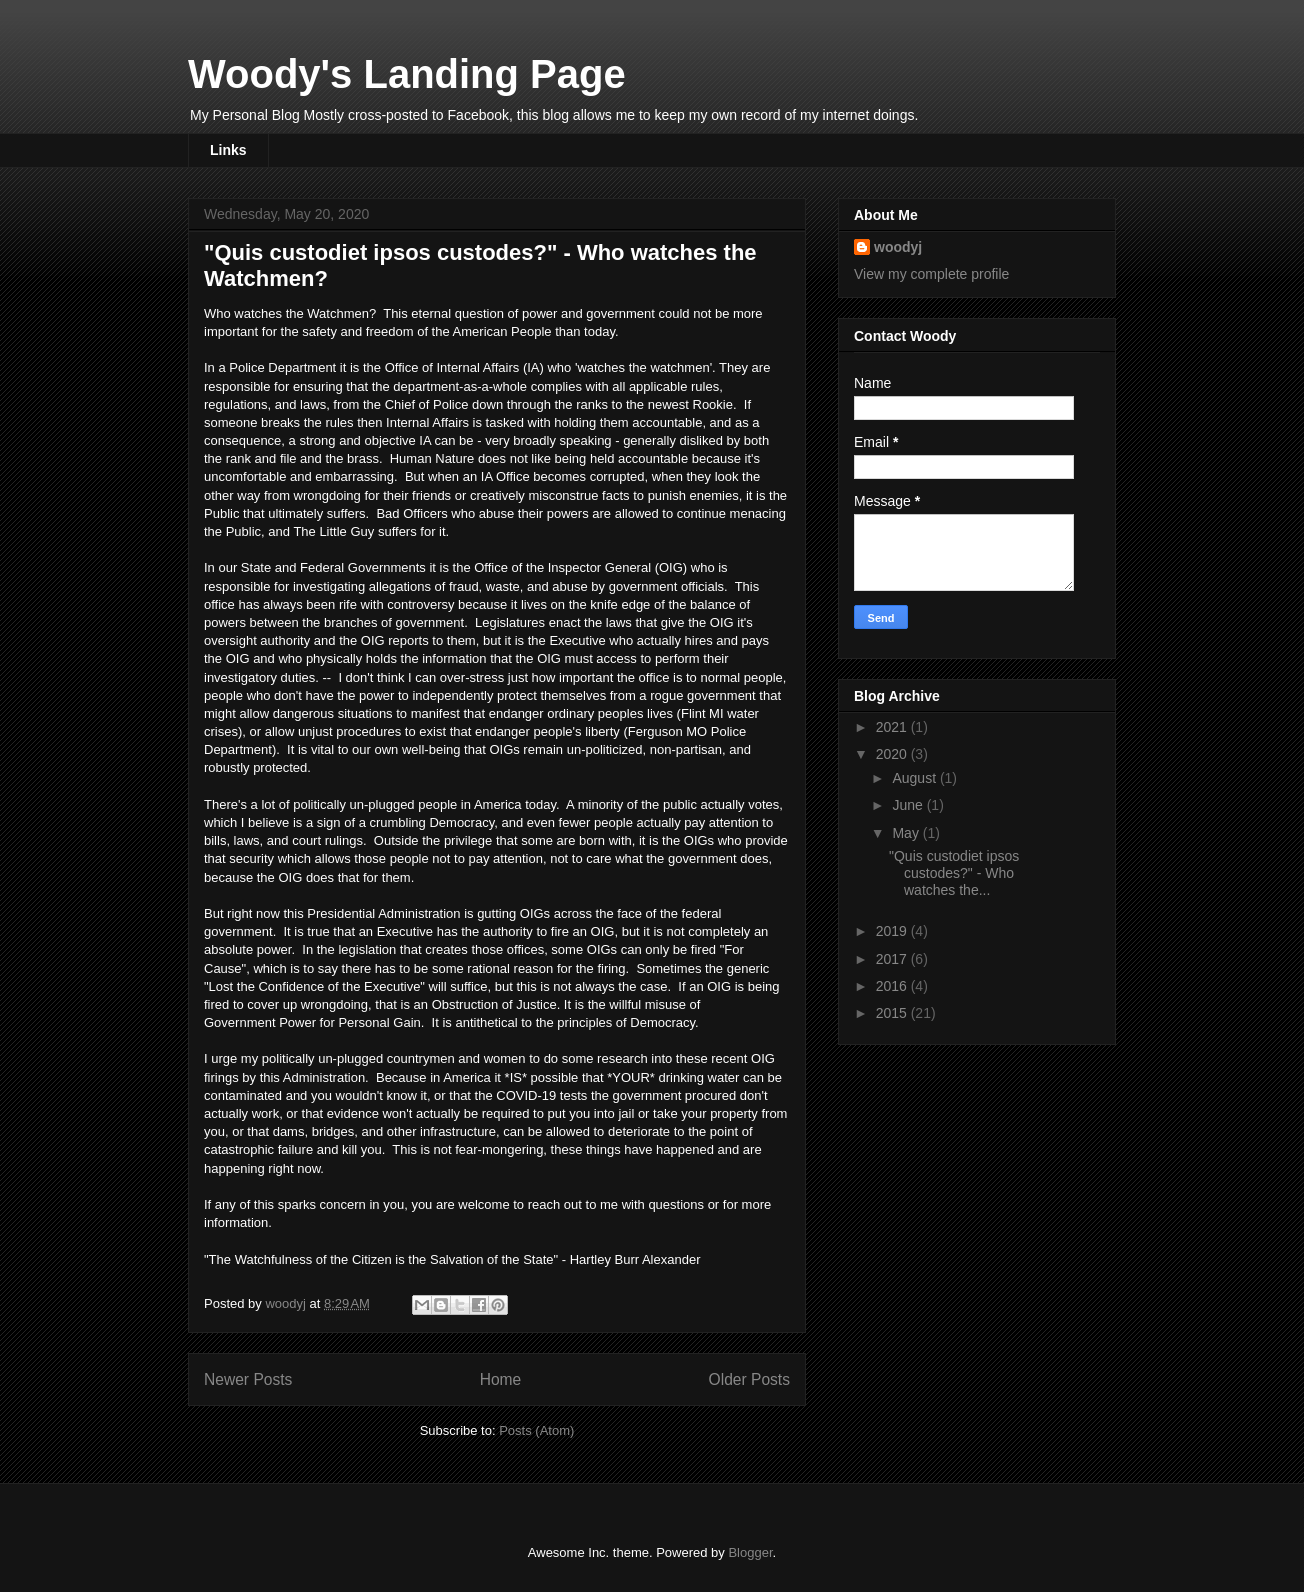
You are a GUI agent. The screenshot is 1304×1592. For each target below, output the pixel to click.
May (907, 833)
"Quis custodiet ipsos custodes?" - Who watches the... (954, 873)
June (909, 805)
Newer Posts (248, 1379)
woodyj (898, 247)
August (915, 778)
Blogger (750, 1552)
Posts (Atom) (536, 1430)
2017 (893, 959)
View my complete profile (931, 274)
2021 (893, 727)
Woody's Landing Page (407, 74)
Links (228, 150)
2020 (893, 754)
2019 (893, 931)
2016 (893, 986)
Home (501, 1379)
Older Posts (749, 1379)
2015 (893, 1013)
